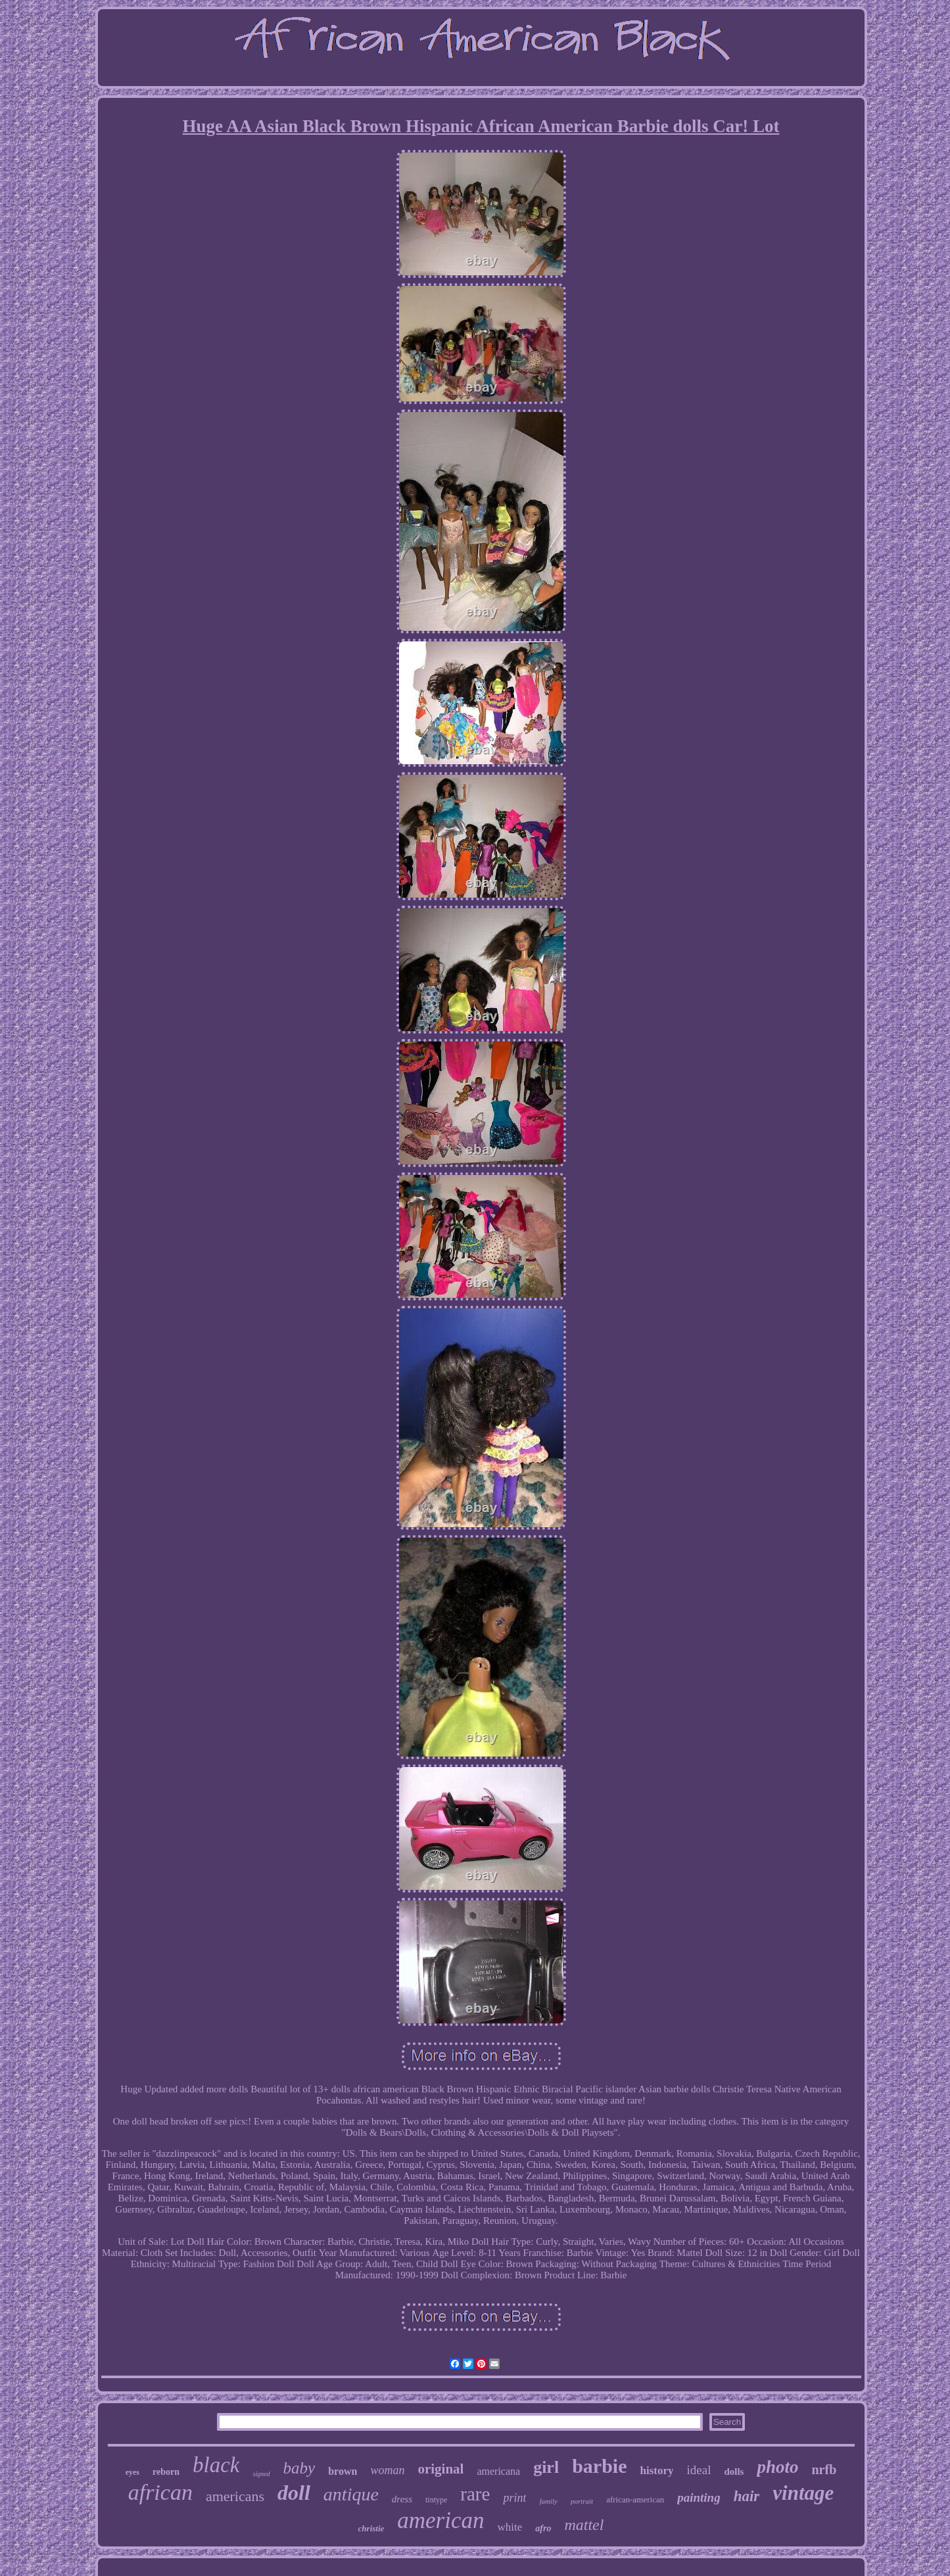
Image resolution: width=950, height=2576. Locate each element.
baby (299, 2468)
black (216, 2465)
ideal (698, 2470)
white (510, 2527)
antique (351, 2494)
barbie (599, 2466)
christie (371, 2528)
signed (261, 2473)
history (656, 2470)
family (548, 2501)
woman (387, 2470)
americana (498, 2471)
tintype (436, 2499)
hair (747, 2496)
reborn (166, 2472)
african (160, 2492)
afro (543, 2528)
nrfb (823, 2469)
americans (235, 2496)
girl (546, 2467)
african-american (635, 2499)
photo (777, 2467)
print (514, 2497)
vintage (803, 2492)
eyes (132, 2472)
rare (475, 2493)
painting (698, 2497)
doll (293, 2492)
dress (402, 2499)
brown (342, 2471)
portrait (582, 2501)
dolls (734, 2471)
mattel (584, 2524)
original (440, 2469)
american (440, 2520)
